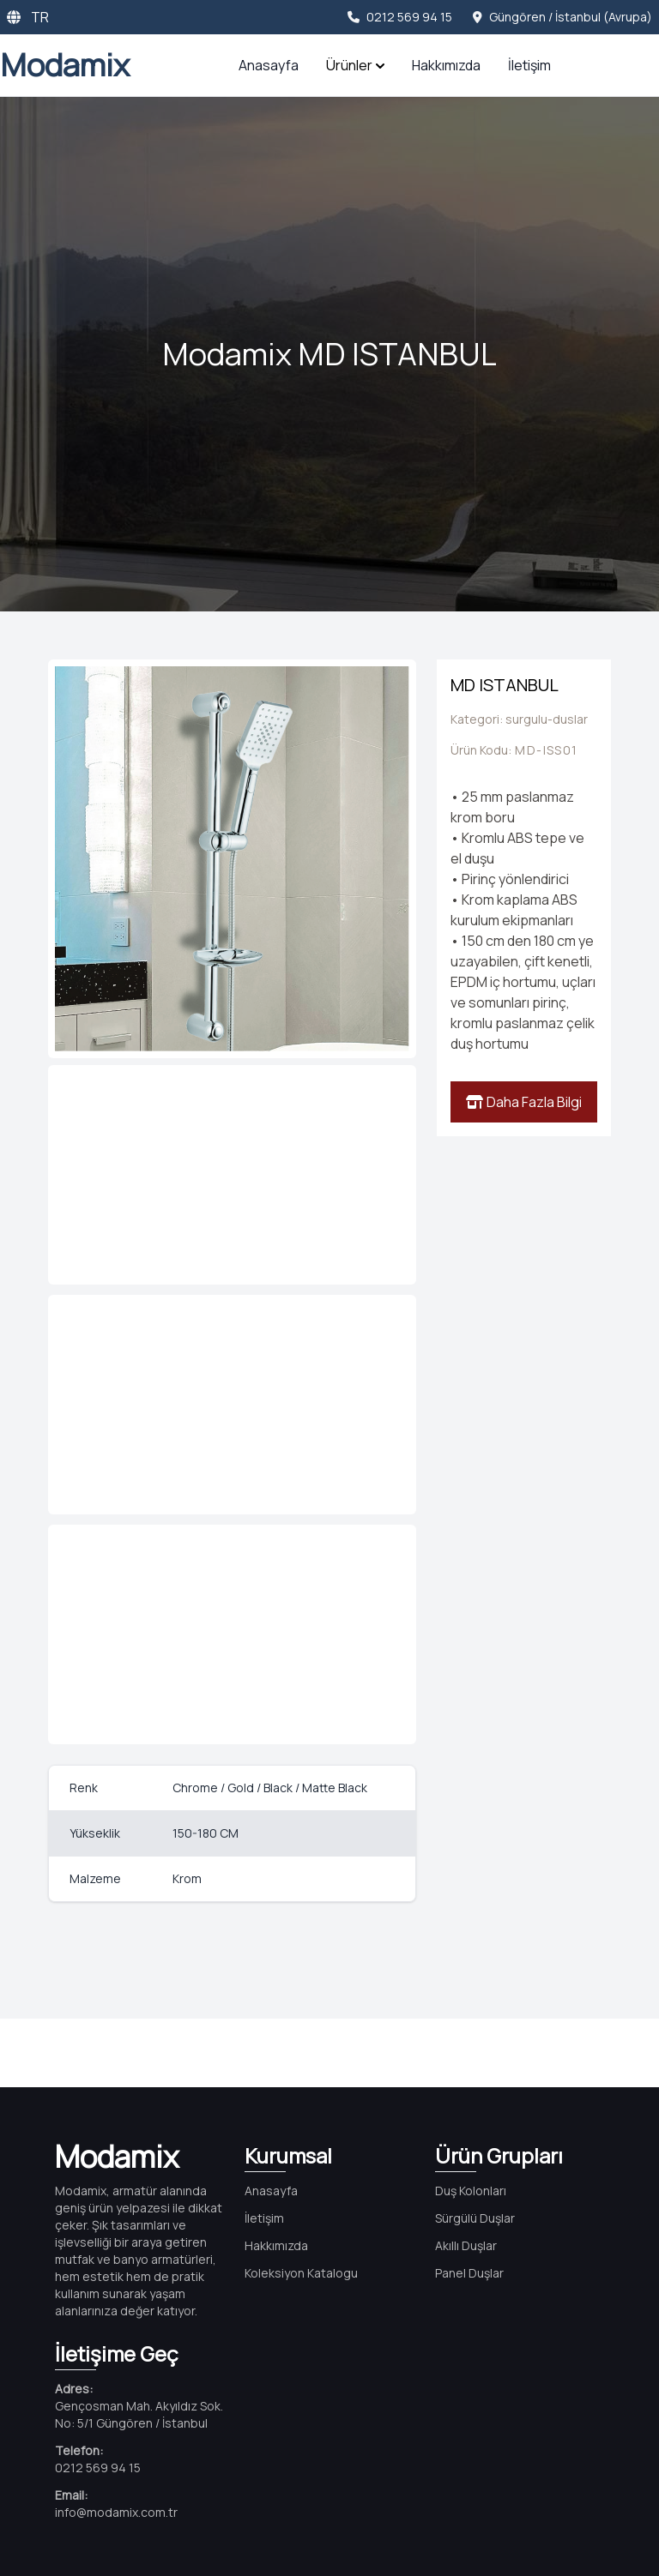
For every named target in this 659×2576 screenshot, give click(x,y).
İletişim (529, 65)
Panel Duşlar (469, 2273)
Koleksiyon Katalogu (301, 2273)
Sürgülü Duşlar (475, 2218)
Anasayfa (269, 65)
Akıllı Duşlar (466, 2245)
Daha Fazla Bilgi (524, 1101)
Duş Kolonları (470, 2190)
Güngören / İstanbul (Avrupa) (562, 17)
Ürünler (355, 65)
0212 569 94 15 (400, 17)
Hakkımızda (446, 65)
